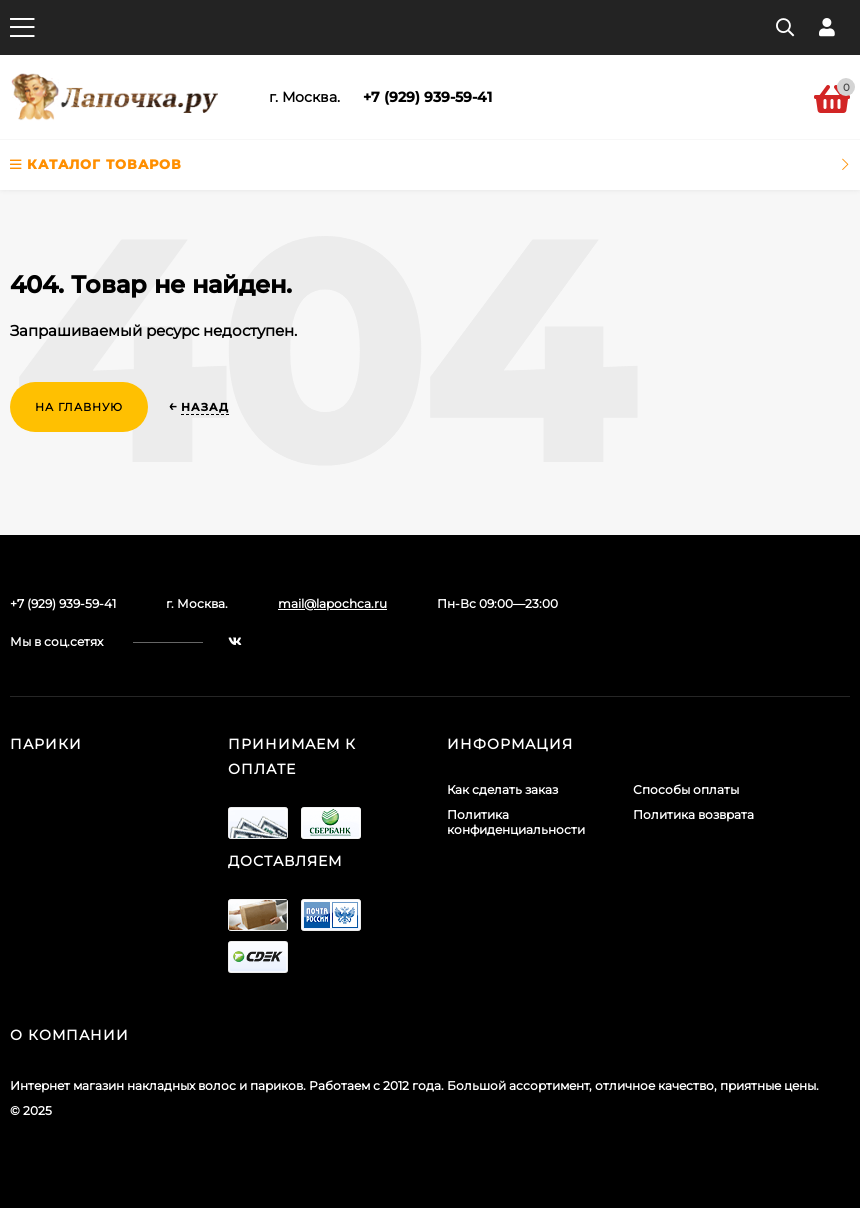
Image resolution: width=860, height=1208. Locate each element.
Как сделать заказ (502, 789)
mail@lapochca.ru (332, 603)
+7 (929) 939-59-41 (427, 97)
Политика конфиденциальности (516, 822)
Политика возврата (693, 814)
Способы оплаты (686, 789)
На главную (79, 407)
